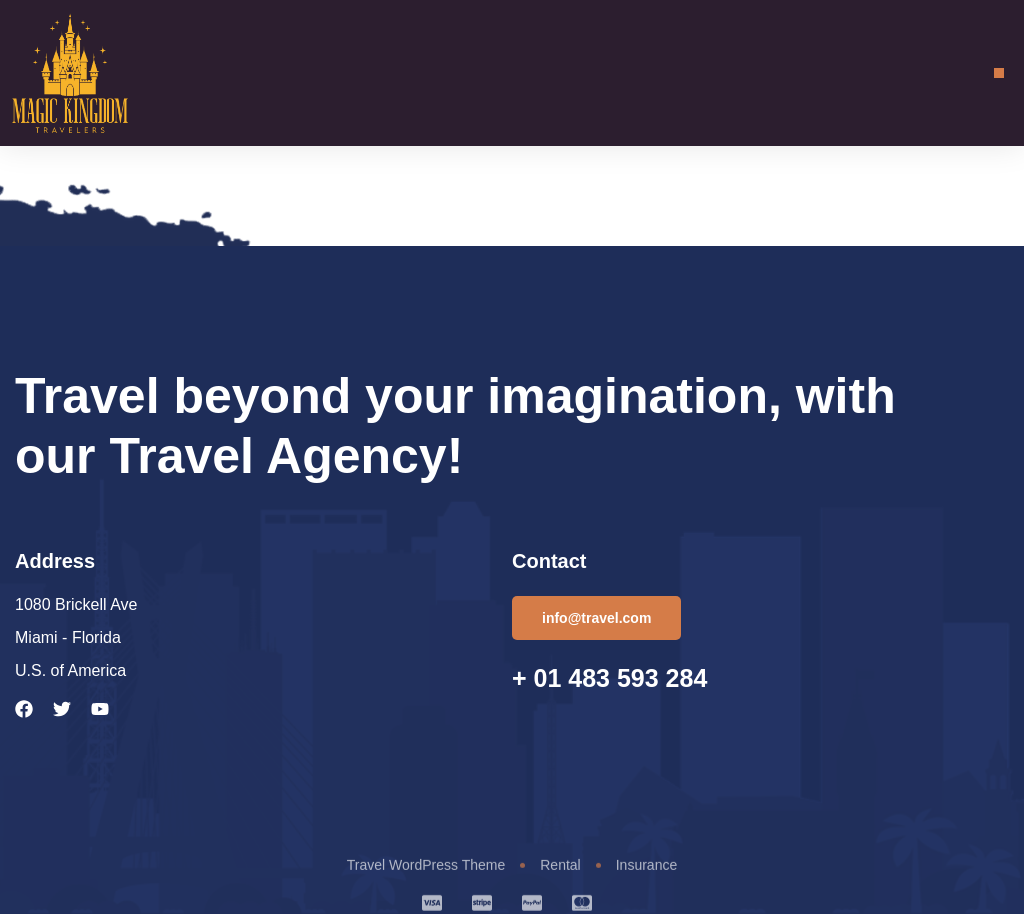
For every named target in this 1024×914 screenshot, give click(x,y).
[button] (999, 73)
